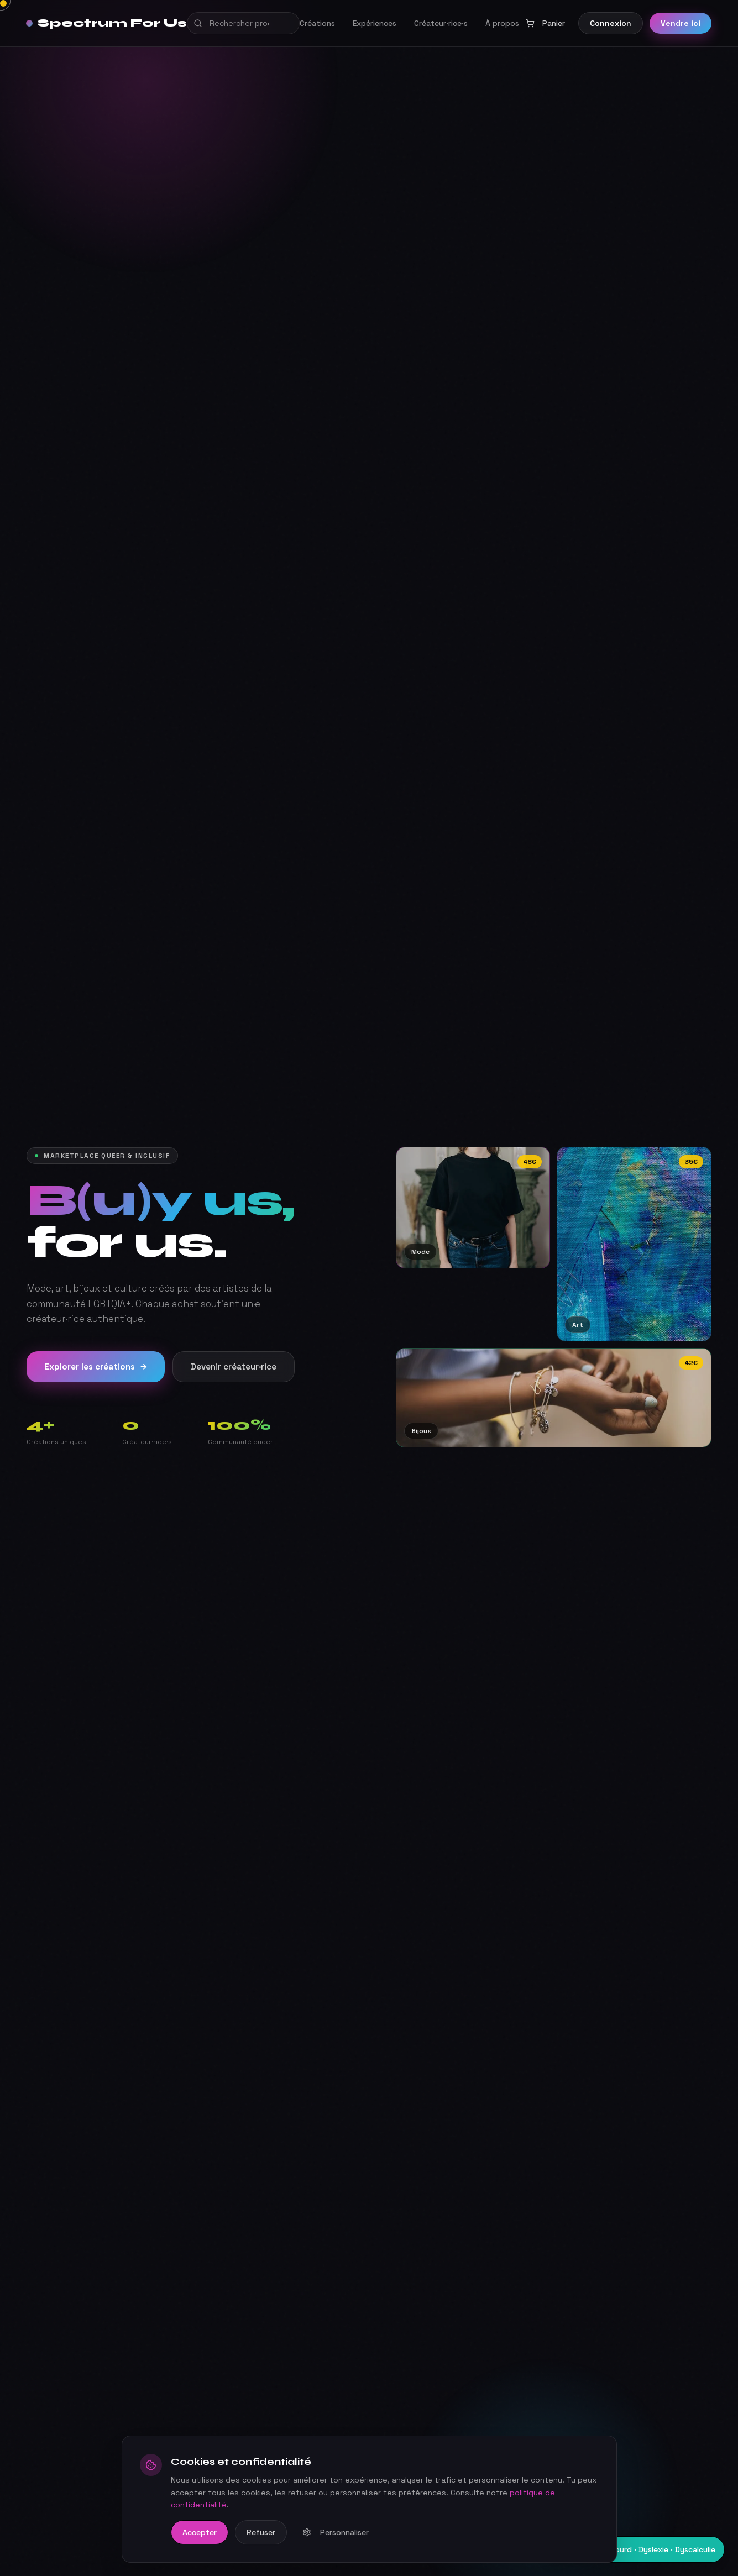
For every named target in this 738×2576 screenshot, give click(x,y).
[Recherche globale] (243, 23)
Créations (317, 23)
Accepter (199, 2532)
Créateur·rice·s (441, 23)
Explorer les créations (95, 1367)
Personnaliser (335, 2532)
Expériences (374, 23)
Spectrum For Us (107, 23)
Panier (545, 23)
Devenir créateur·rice (233, 1366)
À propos (502, 23)
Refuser (261, 2532)
